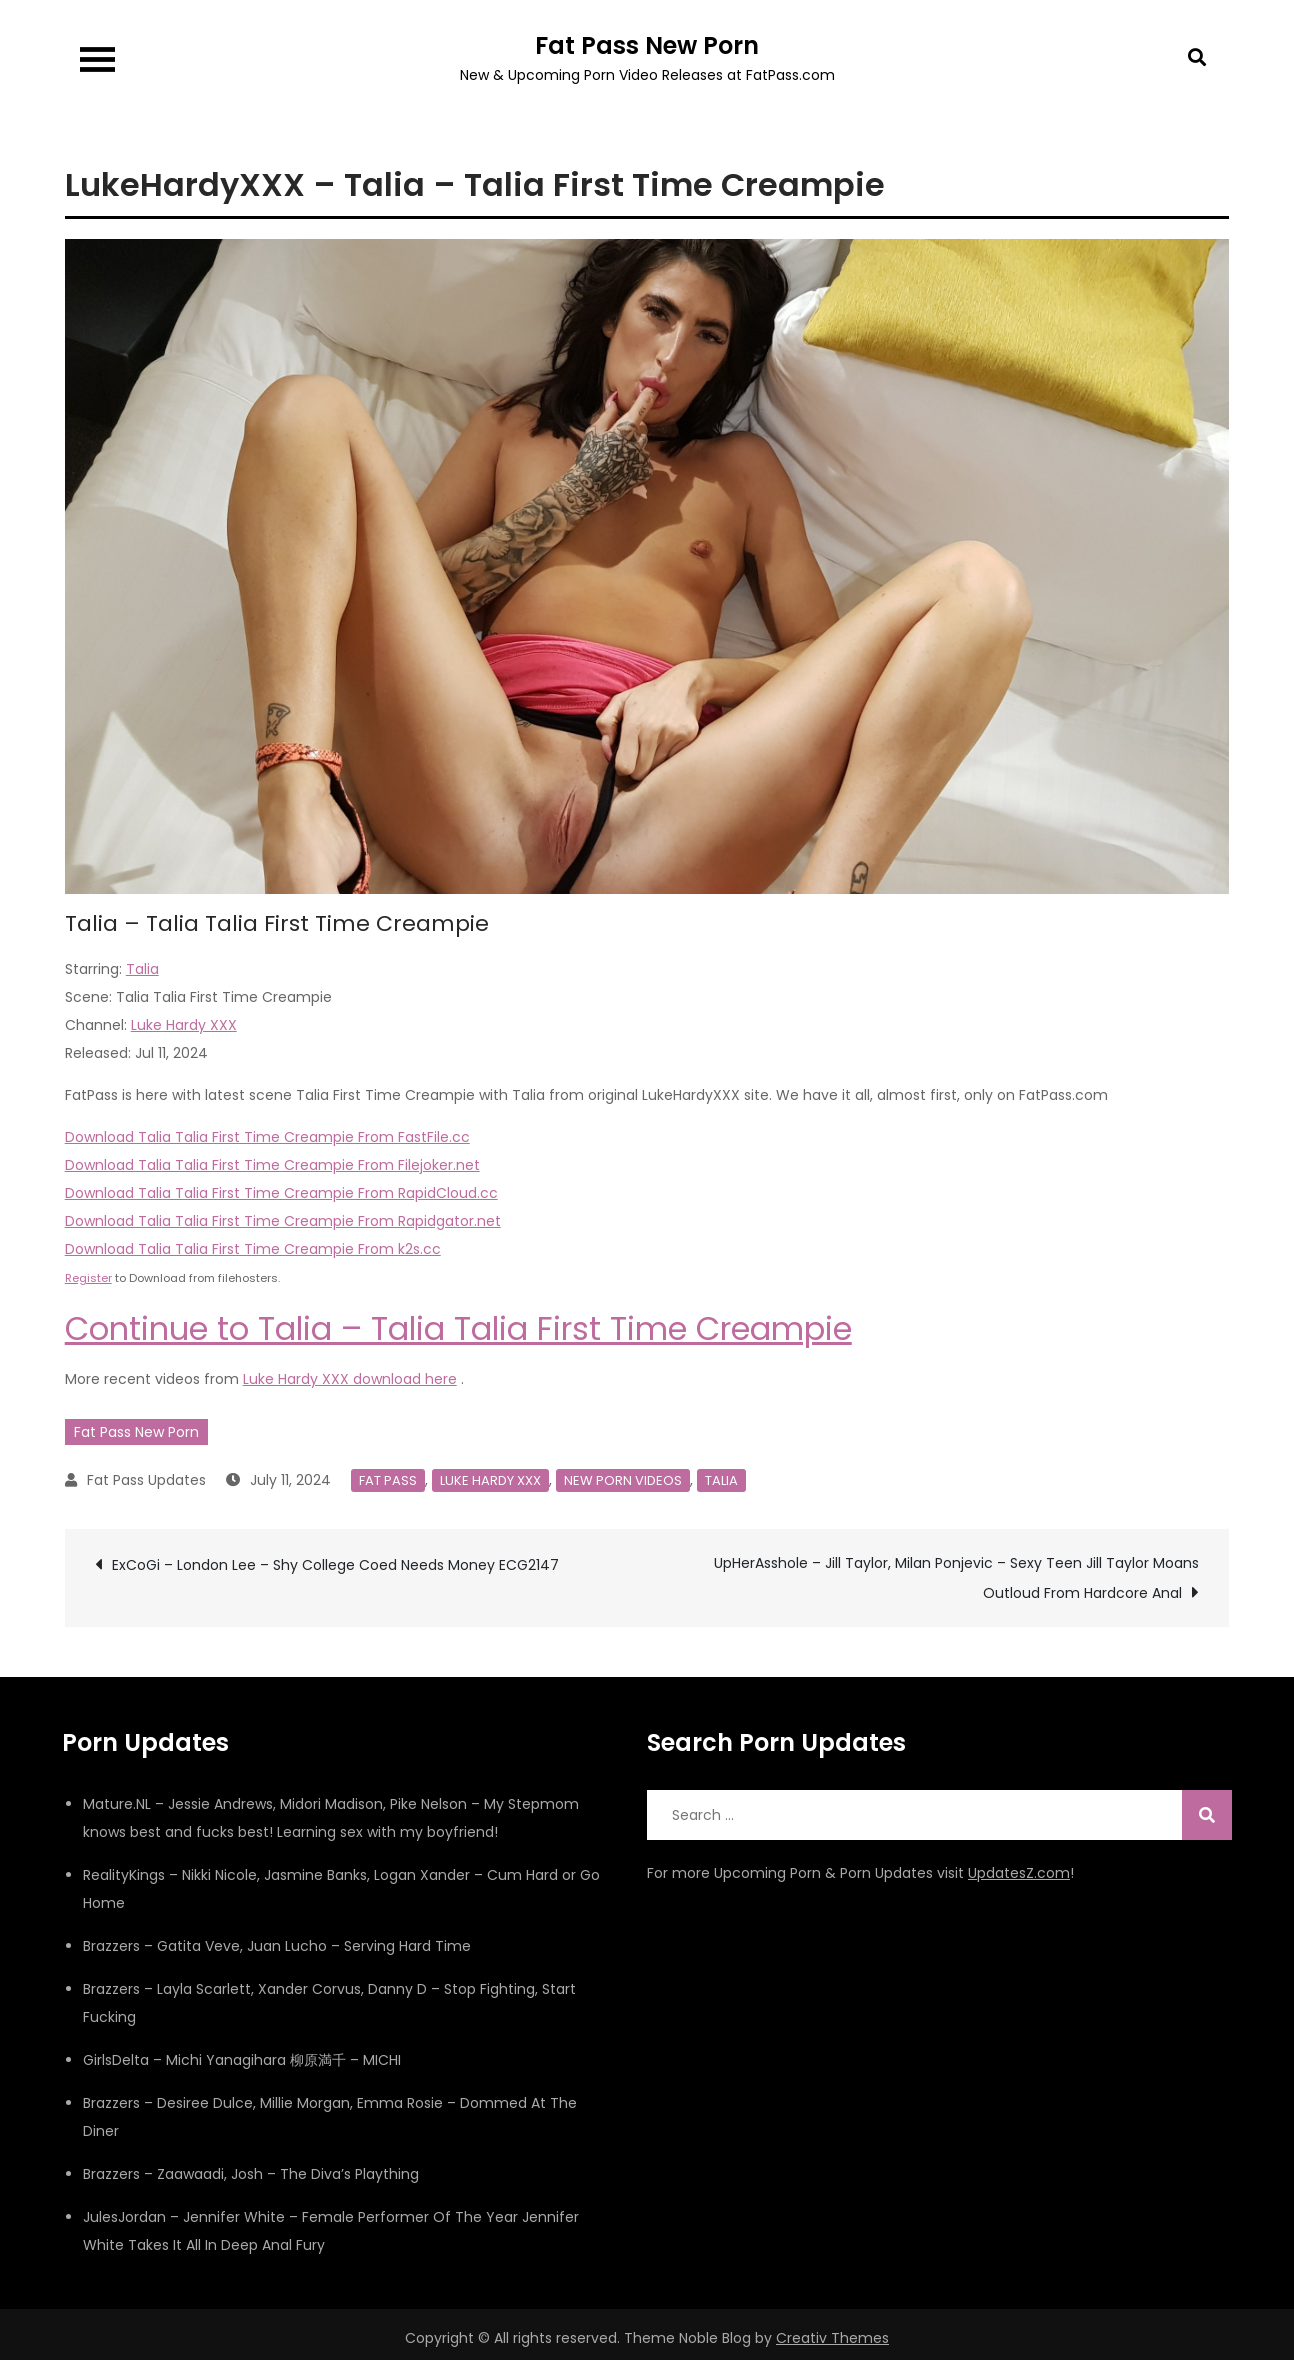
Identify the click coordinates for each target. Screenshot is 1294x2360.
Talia (142, 969)
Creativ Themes (832, 2338)
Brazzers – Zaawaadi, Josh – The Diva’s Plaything (251, 2174)
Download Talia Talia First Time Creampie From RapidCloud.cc (281, 1193)
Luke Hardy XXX (184, 1025)
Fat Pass (388, 1480)
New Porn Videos (623, 1480)
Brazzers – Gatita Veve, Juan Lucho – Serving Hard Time (277, 1946)
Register (88, 1278)
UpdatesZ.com (1019, 1873)
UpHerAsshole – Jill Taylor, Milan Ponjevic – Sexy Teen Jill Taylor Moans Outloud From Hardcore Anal (956, 1578)
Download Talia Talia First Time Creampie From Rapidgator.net (283, 1221)
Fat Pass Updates (146, 1480)
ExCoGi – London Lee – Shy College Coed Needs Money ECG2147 (335, 1565)
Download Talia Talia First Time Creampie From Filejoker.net (272, 1165)
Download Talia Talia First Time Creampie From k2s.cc (253, 1249)
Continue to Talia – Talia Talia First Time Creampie (458, 1328)
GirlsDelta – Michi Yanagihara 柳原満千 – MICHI (242, 2060)
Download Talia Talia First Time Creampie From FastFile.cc (267, 1137)
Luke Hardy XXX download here (350, 1379)
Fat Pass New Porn (647, 45)
